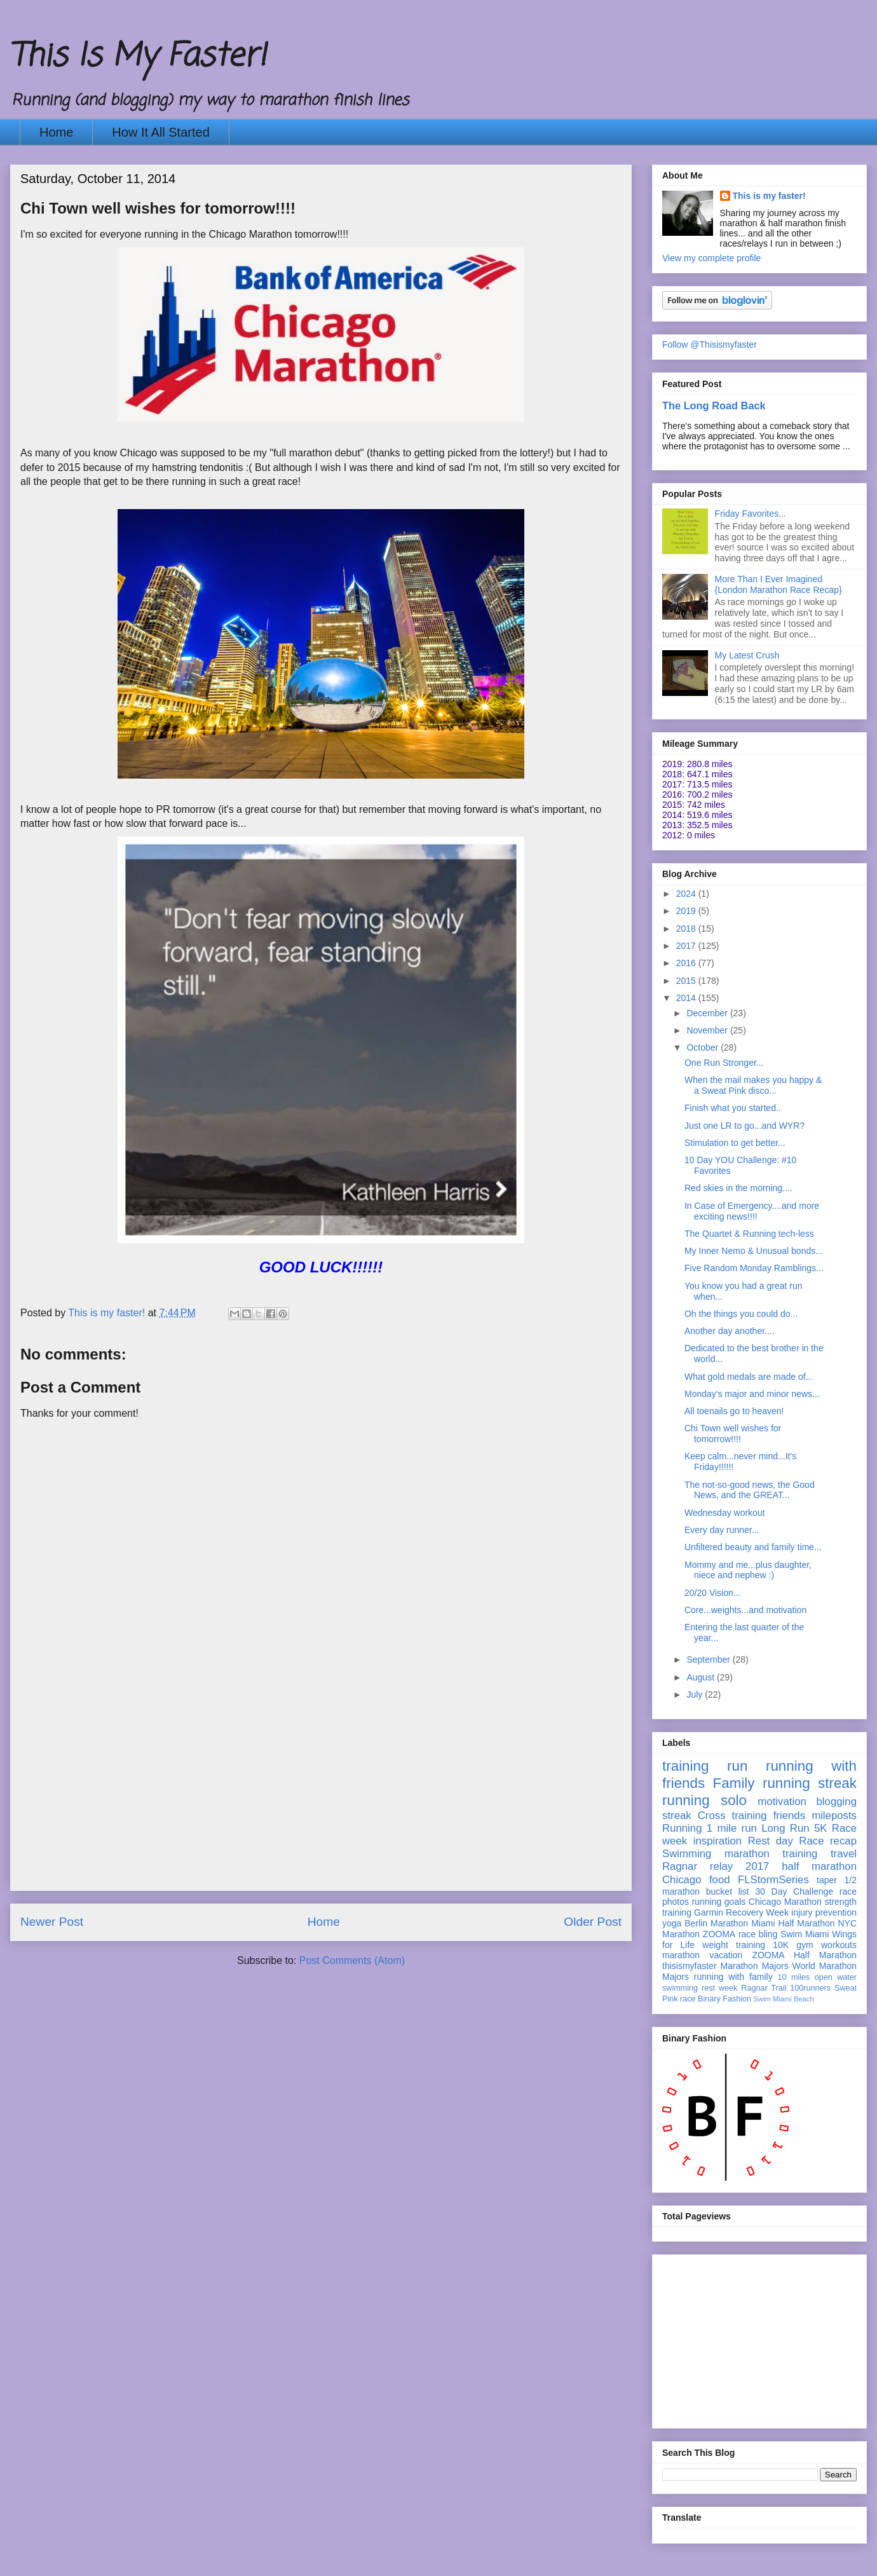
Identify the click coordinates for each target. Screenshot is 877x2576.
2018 (687, 928)
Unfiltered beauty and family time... (753, 1547)
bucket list (727, 1891)
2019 (687, 911)
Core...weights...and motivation (745, 1610)
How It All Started (160, 132)
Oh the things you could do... (741, 1314)
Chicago (682, 1880)
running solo (704, 1800)
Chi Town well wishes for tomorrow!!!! (732, 1433)
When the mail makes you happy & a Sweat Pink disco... (753, 1085)
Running (682, 1828)
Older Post (593, 1921)
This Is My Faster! (138, 57)
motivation (782, 1802)
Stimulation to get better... (734, 1143)
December (708, 1013)
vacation (725, 1955)
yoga (671, 1923)
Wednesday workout (724, 1513)
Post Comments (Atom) (352, 1960)
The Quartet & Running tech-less (749, 1234)
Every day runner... (721, 1530)
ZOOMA (719, 1934)
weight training (733, 1945)
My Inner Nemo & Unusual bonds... (753, 1251)
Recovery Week (757, 1912)
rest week (719, 1988)
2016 (687, 963)
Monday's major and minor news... (752, 1394)
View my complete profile (711, 258)
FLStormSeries (773, 1880)
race (688, 1998)
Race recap (828, 1841)
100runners (810, 1988)
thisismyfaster (689, 1966)
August (701, 1677)
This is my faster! (769, 196)
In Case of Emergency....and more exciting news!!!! (751, 1211)
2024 (687, 894)
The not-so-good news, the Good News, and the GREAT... (749, 1490)
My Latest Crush (747, 655)
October (703, 1047)
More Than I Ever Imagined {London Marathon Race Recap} (778, 584)
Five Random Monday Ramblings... (754, 1268)
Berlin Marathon (716, 1923)
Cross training (732, 1815)
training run (704, 1766)
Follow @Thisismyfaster (709, 344)
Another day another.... (729, 1331)
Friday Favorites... (750, 513)
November (708, 1030)
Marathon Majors (755, 1966)
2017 (687, 946)
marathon (681, 1955)
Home (56, 132)
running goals (719, 1902)
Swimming (686, 1854)
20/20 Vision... (712, 1593)
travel (844, 1854)
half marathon (819, 1866)
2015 (687, 981)
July (695, 1694)
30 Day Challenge (794, 1891)
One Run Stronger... (724, 1063)
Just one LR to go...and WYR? (744, 1126)
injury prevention (824, 1912)
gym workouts (826, 1945)
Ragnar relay (697, 1866)
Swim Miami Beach (784, 1999)
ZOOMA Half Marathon (804, 1955)
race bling (758, 1934)
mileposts (834, 1815)
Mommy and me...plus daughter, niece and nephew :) (748, 1570)
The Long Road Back (714, 405)
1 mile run (732, 1828)
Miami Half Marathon (792, 1923)
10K (781, 1945)
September (709, 1659)
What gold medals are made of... (748, 1377)
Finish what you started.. (732, 1108)
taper (827, 1880)
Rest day (770, 1841)
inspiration (717, 1841)
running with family (733, 1977)
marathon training (770, 1854)
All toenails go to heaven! (734, 1411)
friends (789, 1815)
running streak (810, 1783)
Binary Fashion (724, 1998)
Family (734, 1783)
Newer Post (51, 1921)
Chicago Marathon (785, 1902)
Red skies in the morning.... (738, 1188)
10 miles (793, 1977)
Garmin (708, 1912)
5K (820, 1828)
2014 (687, 998)
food (719, 1880)
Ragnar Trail (763, 1988)
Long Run (785, 1828)
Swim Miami (804, 1934)
